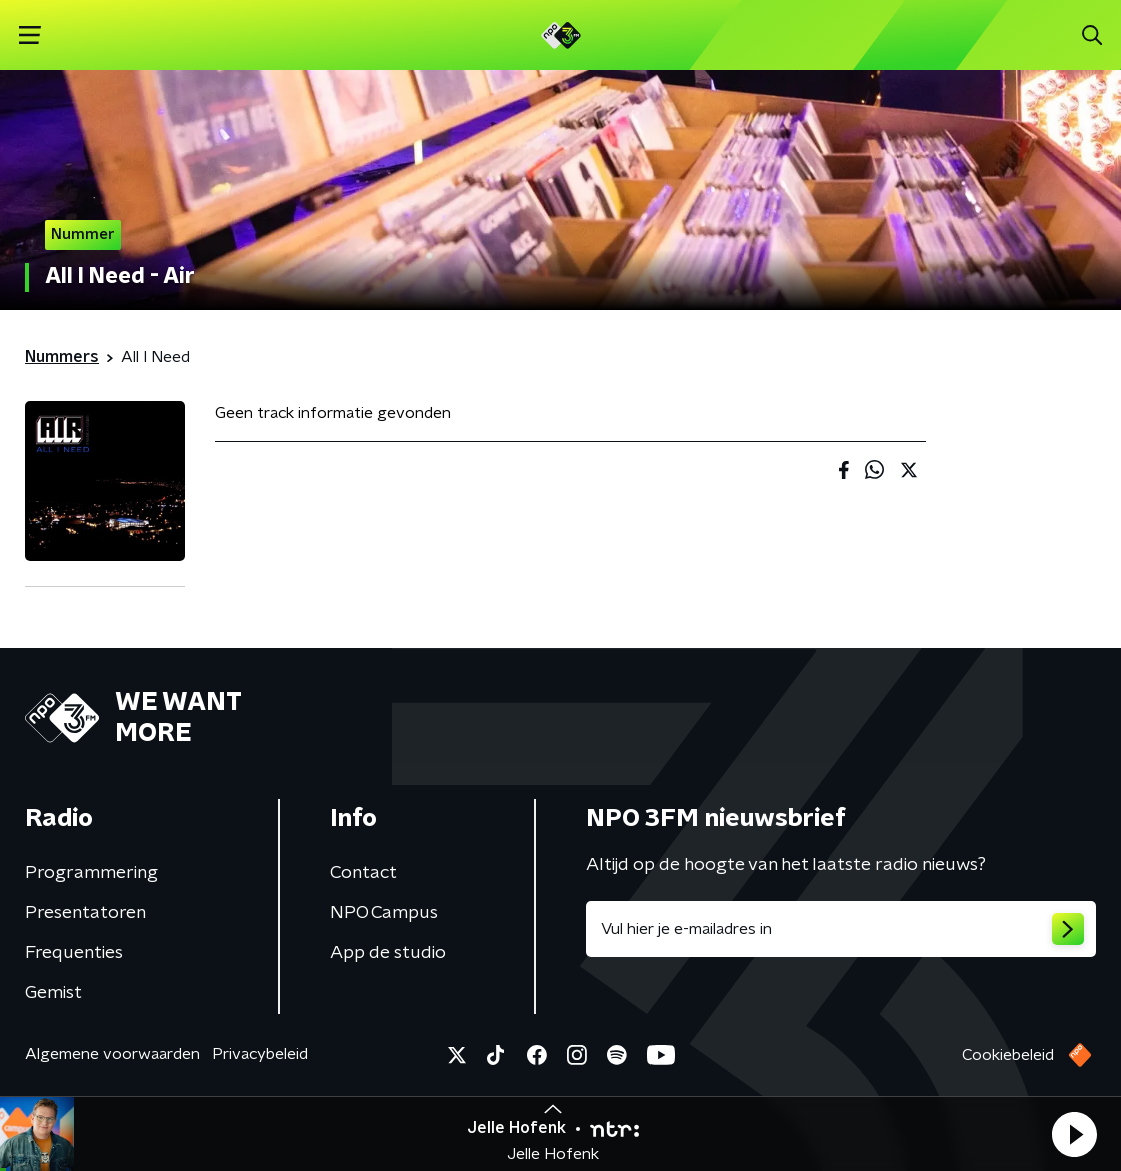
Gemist (53, 993)
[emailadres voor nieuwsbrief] (841, 929)
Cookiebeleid (1008, 1055)
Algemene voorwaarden (112, 1054)
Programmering (91, 873)
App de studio (388, 953)
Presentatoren (85, 913)
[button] (1074, 1134)
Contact (363, 873)
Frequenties (74, 953)
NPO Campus (384, 913)
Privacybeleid (260, 1054)
